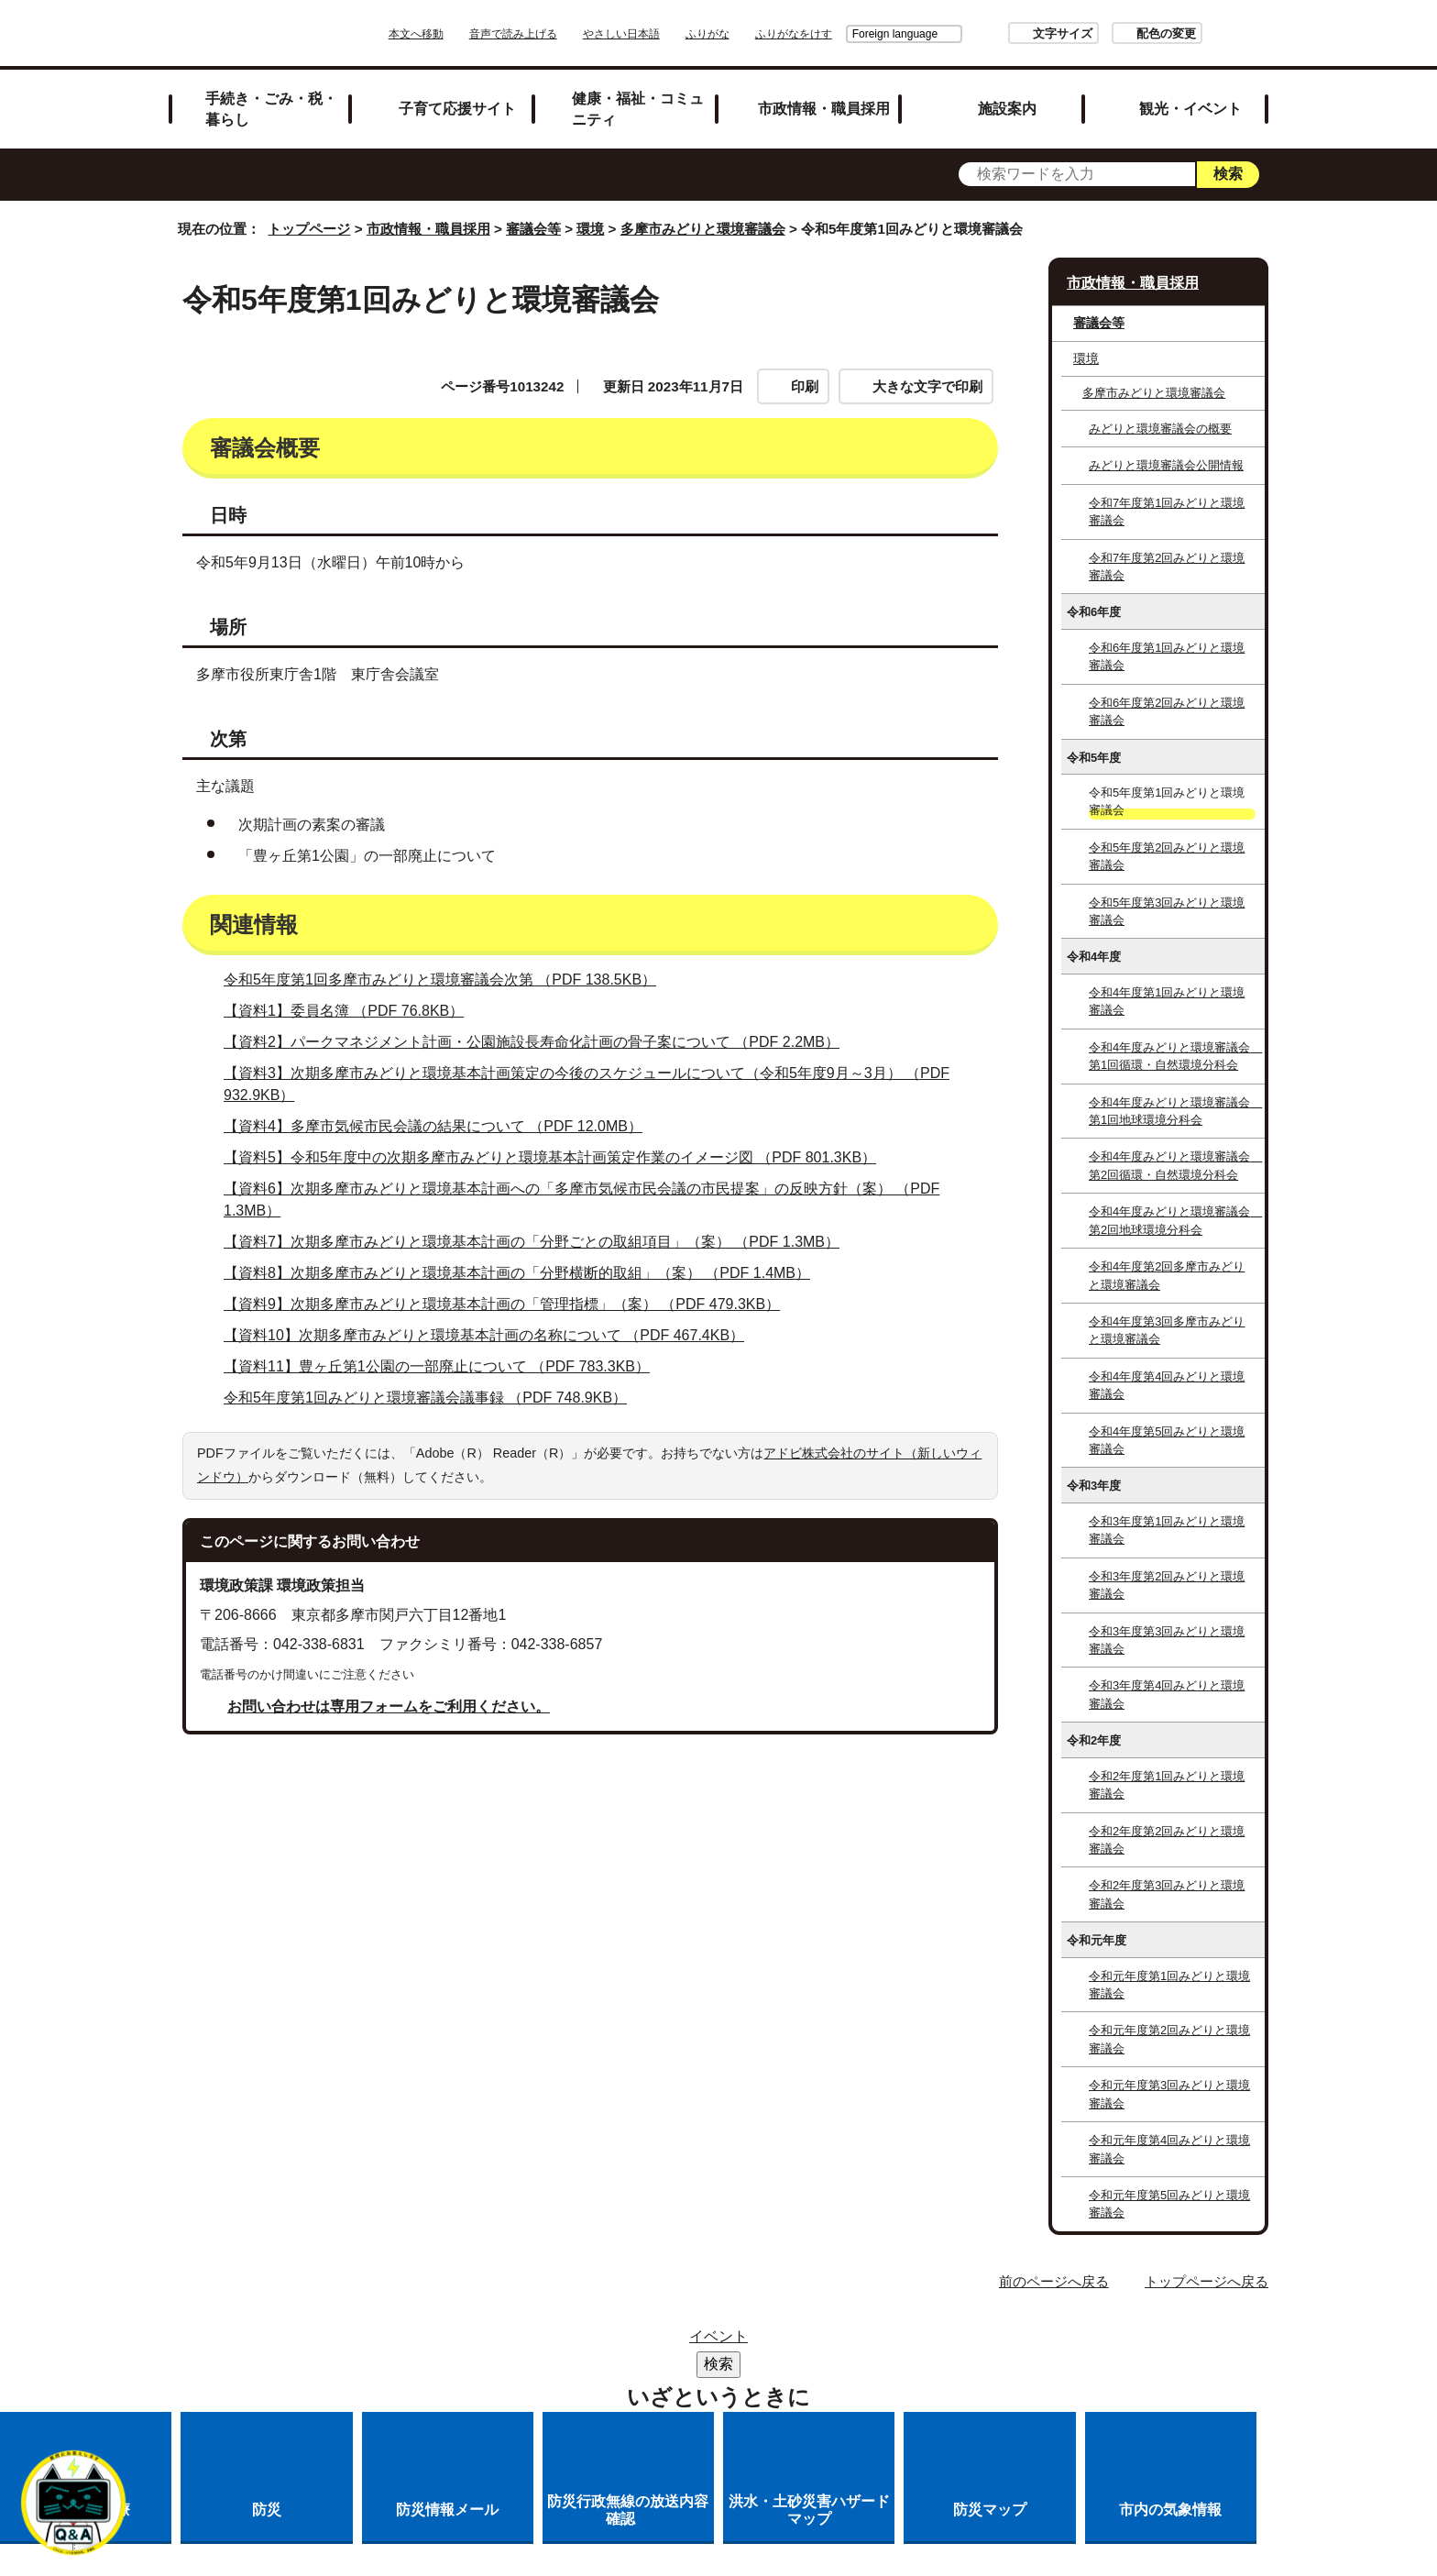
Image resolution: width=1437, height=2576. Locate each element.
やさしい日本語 (672, 34)
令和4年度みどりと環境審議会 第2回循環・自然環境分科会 (1175, 1165)
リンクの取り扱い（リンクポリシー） (913, 2342)
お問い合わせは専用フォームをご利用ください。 (388, 1856)
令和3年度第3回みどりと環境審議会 (1167, 1640)
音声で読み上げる (565, 34)
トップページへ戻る (1206, 2281)
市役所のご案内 (701, 2342)
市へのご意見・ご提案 (946, 2365)
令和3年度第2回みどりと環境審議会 (1167, 1585)
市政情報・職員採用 (824, 108)
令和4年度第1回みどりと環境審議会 (1167, 1001)
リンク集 (584, 2342)
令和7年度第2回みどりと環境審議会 (1167, 566)
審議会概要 (254, 493)
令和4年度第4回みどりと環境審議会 (1167, 1385)
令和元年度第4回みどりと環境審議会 (1169, 2148)
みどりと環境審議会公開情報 (1166, 465)
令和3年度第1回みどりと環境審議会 (1167, 1530)
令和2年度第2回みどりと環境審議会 (1167, 1839)
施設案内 (1007, 108)
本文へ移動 (467, 34)
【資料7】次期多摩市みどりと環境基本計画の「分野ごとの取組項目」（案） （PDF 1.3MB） (539, 1391)
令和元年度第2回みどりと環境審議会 (1169, 2038)
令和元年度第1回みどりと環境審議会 (1169, 1984)
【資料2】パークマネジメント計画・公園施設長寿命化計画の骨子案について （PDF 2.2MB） (539, 1191)
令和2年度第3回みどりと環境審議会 (1167, 1894)
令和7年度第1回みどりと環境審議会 (1167, 511)
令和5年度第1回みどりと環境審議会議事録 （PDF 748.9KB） (433, 1547)
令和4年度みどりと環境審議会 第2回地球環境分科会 (1175, 1220)
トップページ (309, 229)
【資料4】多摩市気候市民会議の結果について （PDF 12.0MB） (441, 1275)
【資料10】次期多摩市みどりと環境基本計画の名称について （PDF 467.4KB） (492, 1484)
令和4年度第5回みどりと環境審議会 (1167, 1440)
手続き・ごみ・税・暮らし (271, 108)
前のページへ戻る (1054, 2281)
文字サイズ (1011, 33)
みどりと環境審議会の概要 (1160, 428)
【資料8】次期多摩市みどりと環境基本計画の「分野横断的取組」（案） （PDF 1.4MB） (525, 1422)
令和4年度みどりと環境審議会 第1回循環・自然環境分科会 (1175, 1056)
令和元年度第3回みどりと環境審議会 (1169, 2093)
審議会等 (533, 229)
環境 (590, 229)
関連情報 (638, 493)
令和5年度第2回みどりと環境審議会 (1167, 856)
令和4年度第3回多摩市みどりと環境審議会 (1167, 1330)
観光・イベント (1190, 108)
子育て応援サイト (457, 108)
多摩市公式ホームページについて (559, 2365)
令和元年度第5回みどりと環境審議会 (1169, 2203)
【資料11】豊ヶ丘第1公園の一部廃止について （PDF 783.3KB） (444, 1516)
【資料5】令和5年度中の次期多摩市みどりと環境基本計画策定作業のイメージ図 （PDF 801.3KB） (558, 1307)
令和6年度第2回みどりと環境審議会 (1167, 711)
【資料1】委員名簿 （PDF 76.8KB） (351, 1160)
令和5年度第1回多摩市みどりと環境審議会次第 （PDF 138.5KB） (448, 1129)
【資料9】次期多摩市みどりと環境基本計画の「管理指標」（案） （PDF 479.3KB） (509, 1453)
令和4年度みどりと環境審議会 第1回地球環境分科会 (1175, 1111)
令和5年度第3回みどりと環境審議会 (1167, 911)
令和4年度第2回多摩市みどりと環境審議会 (1167, 1275)
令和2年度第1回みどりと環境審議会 (1167, 1784)
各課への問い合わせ (772, 2365)
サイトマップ (475, 2342)
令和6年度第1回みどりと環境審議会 (1167, 656)
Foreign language (843, 34)
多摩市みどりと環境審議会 (702, 229)
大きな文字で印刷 (927, 386)
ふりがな (759, 34)
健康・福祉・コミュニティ (638, 108)
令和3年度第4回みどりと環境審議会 (1167, 1694)
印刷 (804, 386)
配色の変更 (1115, 33)
